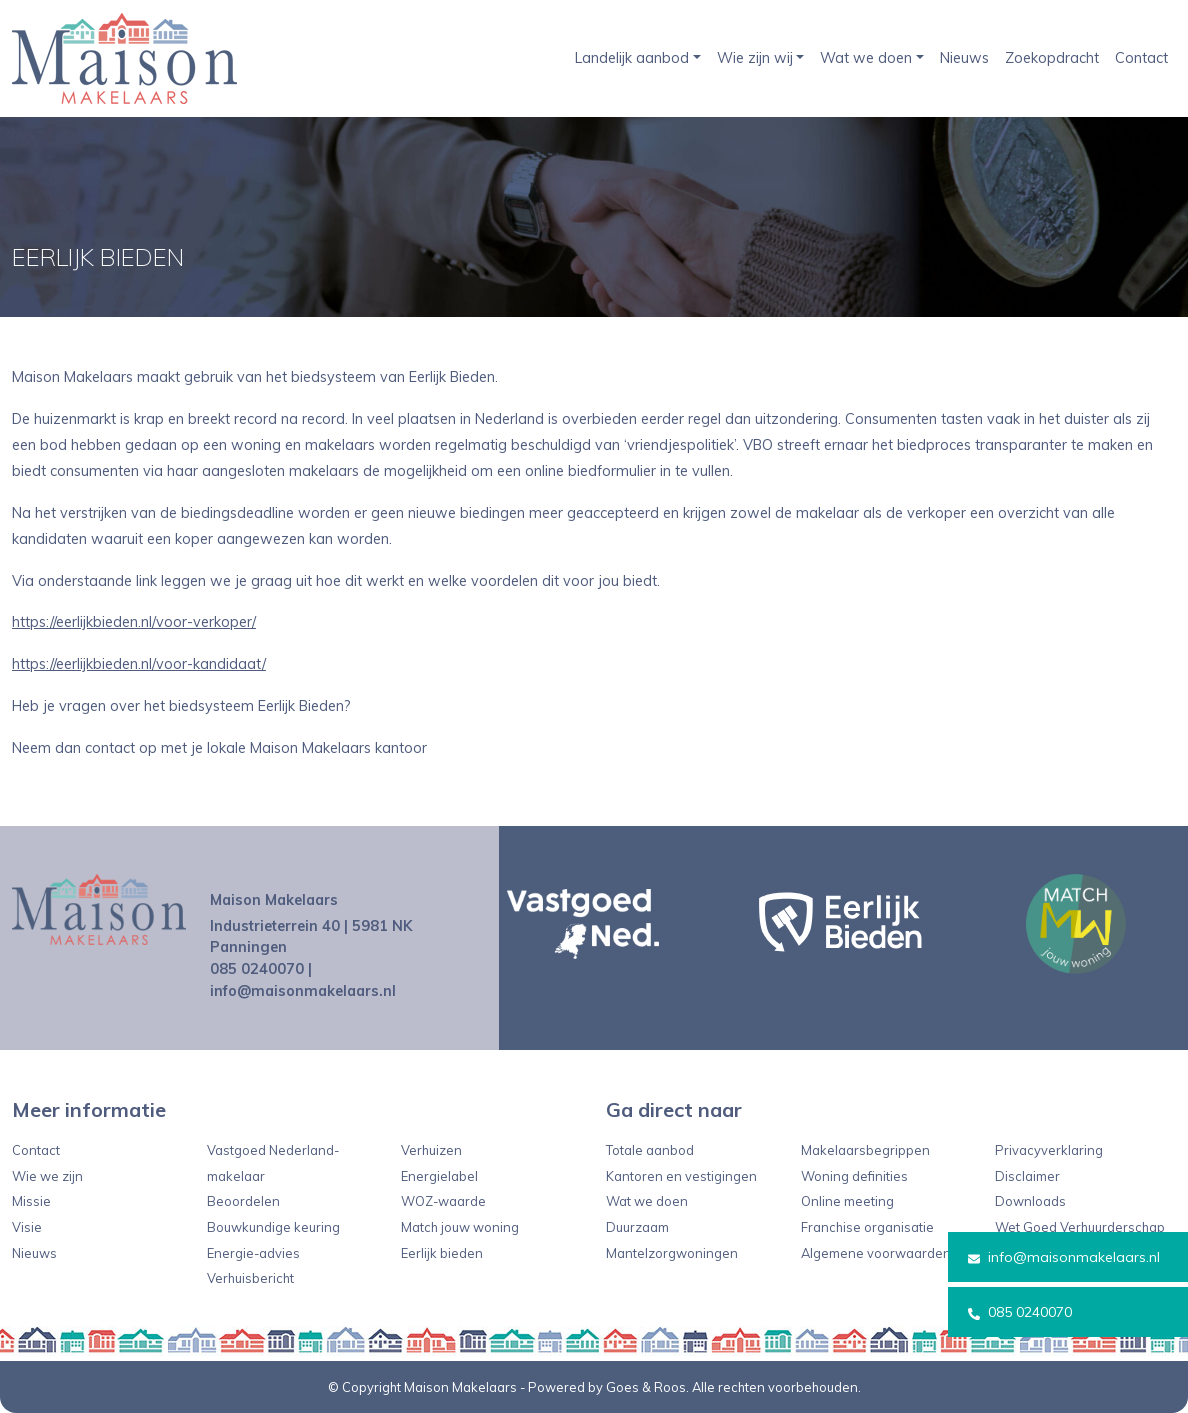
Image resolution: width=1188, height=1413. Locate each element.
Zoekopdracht (1052, 58)
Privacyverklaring (1049, 1150)
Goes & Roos (646, 1387)
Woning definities (854, 1176)
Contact (1141, 58)
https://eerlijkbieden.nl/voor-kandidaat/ (139, 664)
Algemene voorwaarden (876, 1253)
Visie (27, 1227)
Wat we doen (866, 58)
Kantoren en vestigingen (681, 1176)
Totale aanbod (650, 1150)
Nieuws (964, 58)
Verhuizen (431, 1150)
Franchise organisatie (867, 1227)
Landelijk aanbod (632, 58)
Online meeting (847, 1201)
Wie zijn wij (755, 58)
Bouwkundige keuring (273, 1227)
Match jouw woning (460, 1227)
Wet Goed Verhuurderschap (1080, 1227)
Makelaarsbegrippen (865, 1150)
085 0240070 (1020, 1312)
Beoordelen (243, 1201)
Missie (31, 1201)
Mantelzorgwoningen (672, 1253)
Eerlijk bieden (442, 1253)
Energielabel (439, 1176)
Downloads (1030, 1201)
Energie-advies (253, 1253)
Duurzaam (637, 1227)
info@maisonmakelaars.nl (1064, 1257)
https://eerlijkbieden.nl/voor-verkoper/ (134, 622)
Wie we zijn (47, 1176)
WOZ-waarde (443, 1201)
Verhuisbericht (250, 1278)
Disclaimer (1027, 1176)
